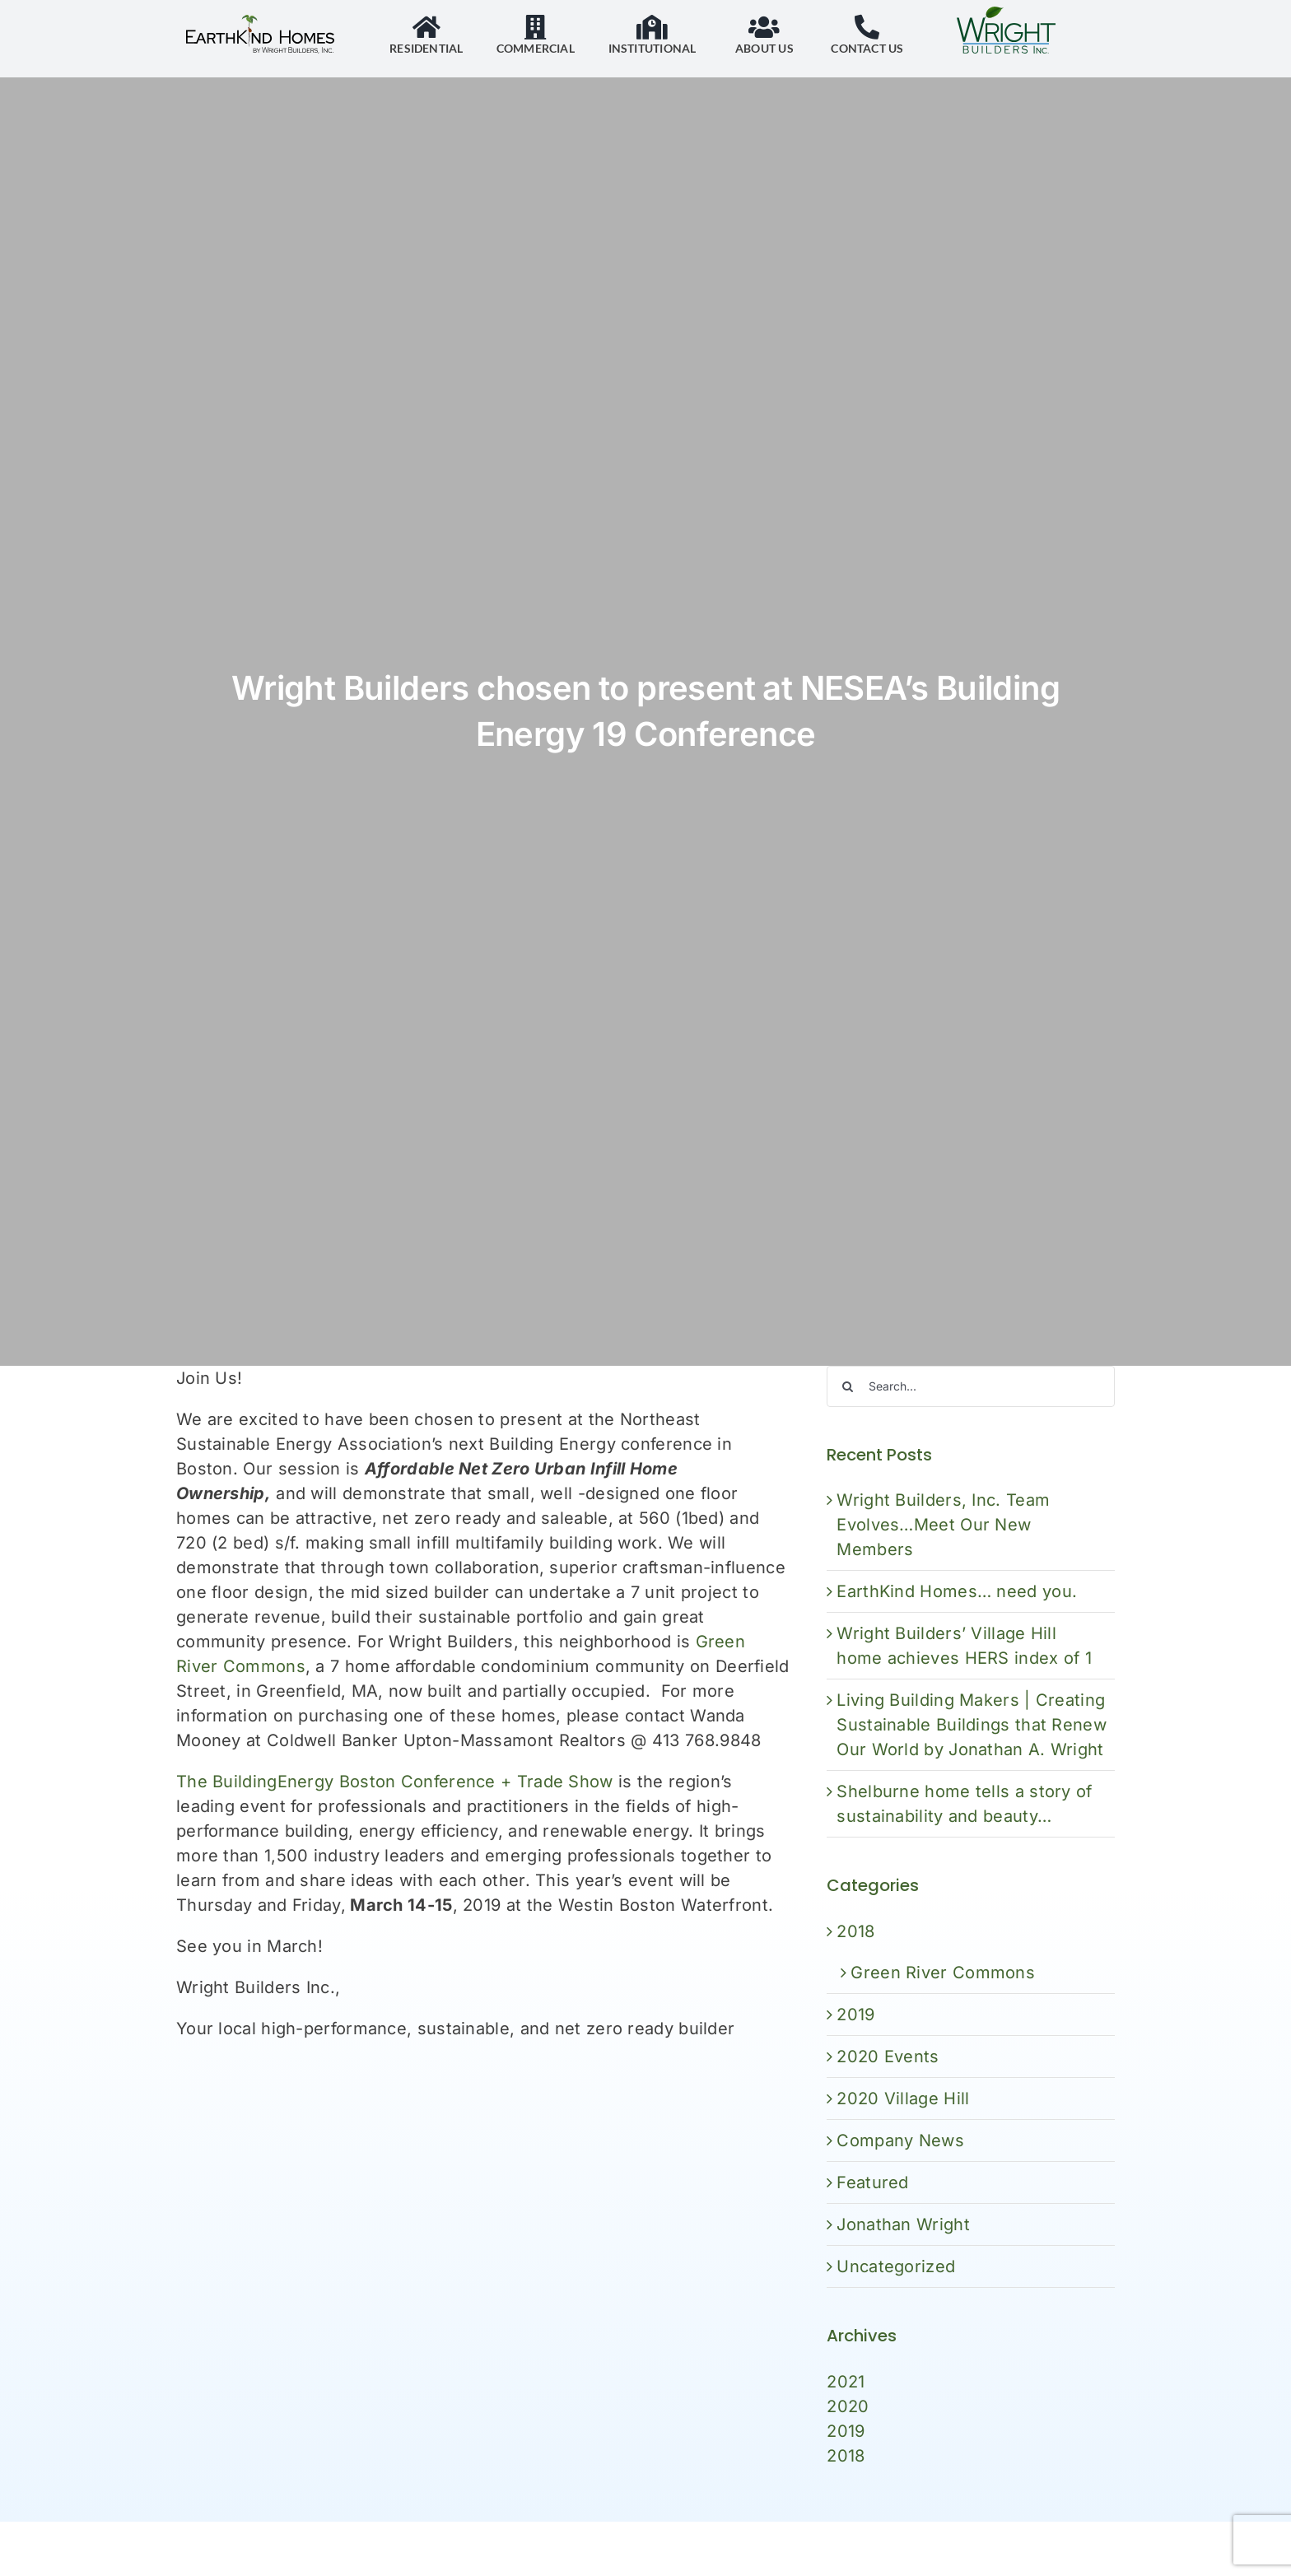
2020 (850, 2406)
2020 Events (890, 2056)
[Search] (849, 1386)
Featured (875, 2182)
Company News (903, 2140)
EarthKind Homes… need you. (959, 1591)
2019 (858, 2014)
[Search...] (973, 1386)
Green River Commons (945, 1972)
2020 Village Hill (905, 2098)
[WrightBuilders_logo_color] (1006, 15)
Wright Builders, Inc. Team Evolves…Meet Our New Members (945, 1524)
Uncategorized (898, 2266)
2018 (858, 1931)
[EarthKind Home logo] (260, 23)
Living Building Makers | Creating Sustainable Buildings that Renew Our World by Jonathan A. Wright (974, 1724)
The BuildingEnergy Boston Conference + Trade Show (394, 1781)
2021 (848, 2382)
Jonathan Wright (905, 2224)
